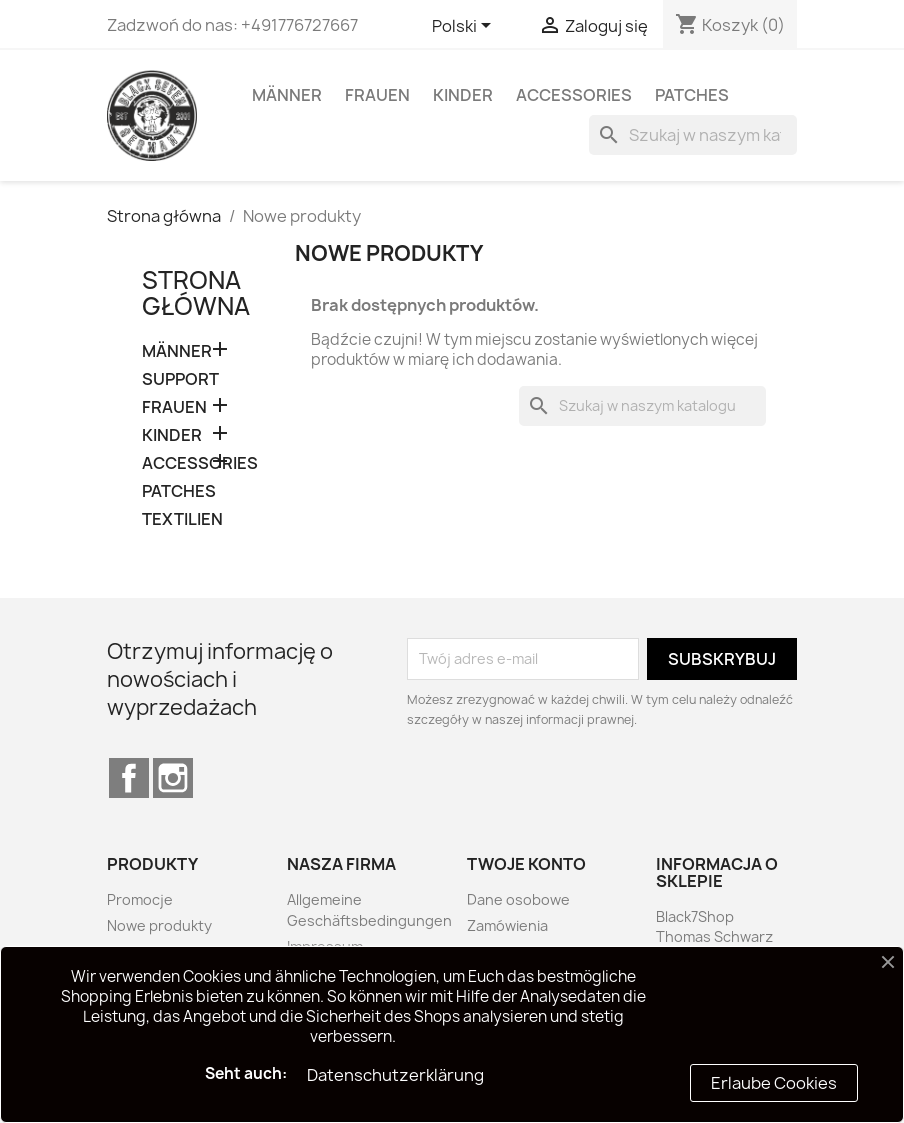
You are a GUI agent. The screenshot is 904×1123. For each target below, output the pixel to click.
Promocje (140, 899)
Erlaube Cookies (774, 1083)
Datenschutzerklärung (395, 1075)
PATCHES (692, 95)
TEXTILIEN (182, 519)
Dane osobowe (518, 899)
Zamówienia (507, 925)
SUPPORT (180, 379)
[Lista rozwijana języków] (465, 27)
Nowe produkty (159, 925)
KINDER (463, 95)
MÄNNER (287, 95)
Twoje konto (526, 864)
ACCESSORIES (574, 95)
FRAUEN (377, 95)
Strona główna (196, 293)
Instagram (173, 778)
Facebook (129, 778)
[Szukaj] (693, 135)
